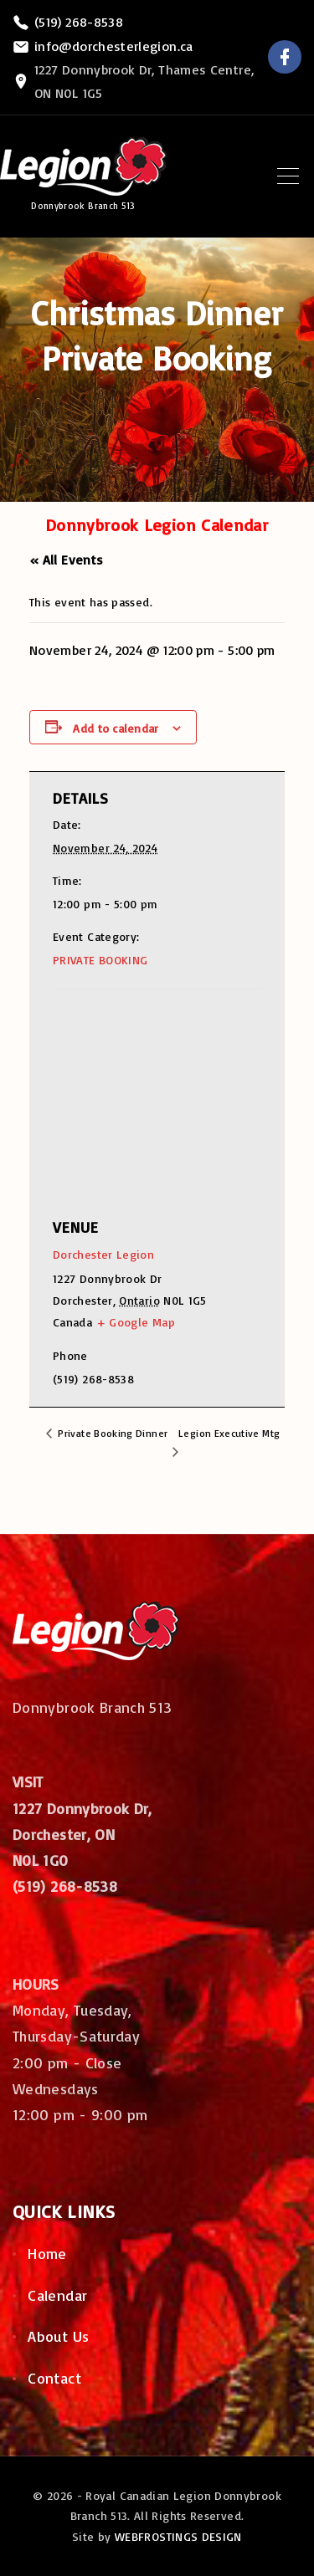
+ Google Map (135, 1322)
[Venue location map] (145, 1090)
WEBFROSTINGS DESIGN (178, 2536)
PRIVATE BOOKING (100, 960)
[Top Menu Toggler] (288, 176)
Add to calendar (115, 728)
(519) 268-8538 (78, 21)
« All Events (66, 559)
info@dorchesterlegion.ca (113, 46)
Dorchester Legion (103, 1254)
